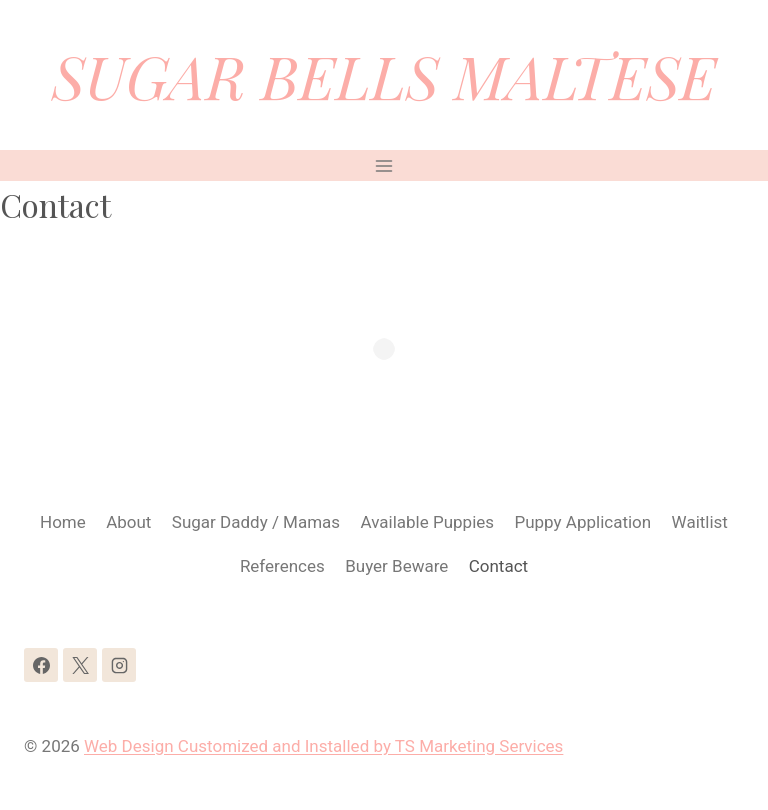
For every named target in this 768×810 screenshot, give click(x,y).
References (282, 566)
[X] (80, 665)
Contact (498, 566)
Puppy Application (582, 522)
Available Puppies (428, 522)
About (128, 522)
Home (63, 522)
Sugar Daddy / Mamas (256, 522)
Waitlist (700, 522)
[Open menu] (384, 165)
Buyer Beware (396, 566)
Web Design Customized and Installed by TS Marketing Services (323, 746)
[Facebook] (41, 665)
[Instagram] (119, 665)
